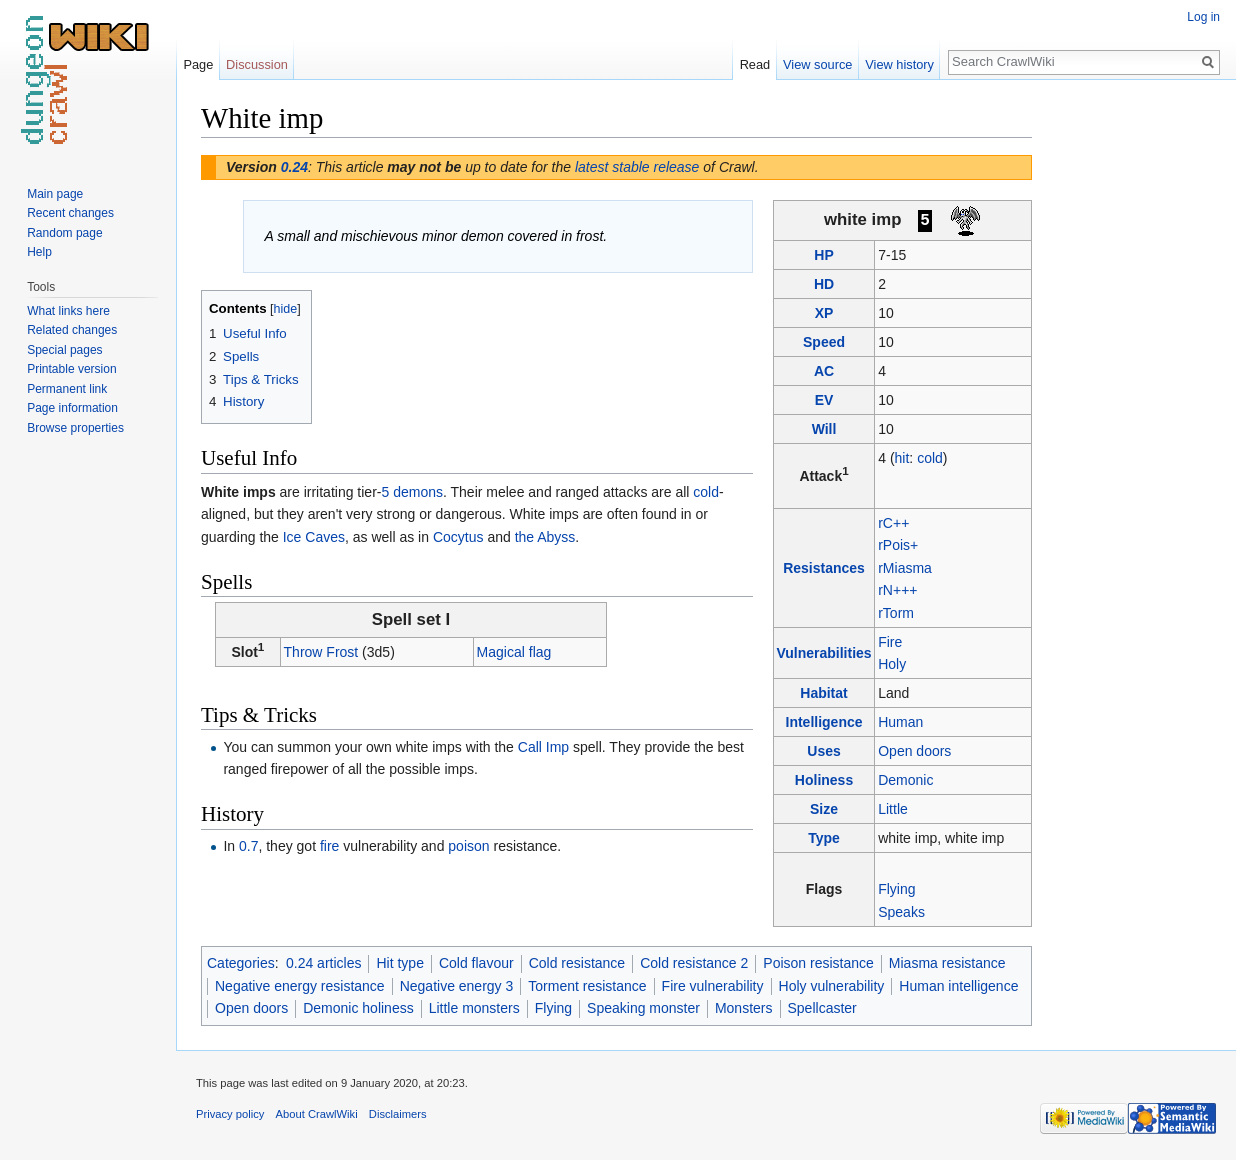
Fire (890, 642)
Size (824, 809)
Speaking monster (643, 1008)
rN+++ (897, 590)
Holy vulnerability (832, 986)
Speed (824, 342)
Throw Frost (321, 652)
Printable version (71, 369)
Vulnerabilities (823, 653)
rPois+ (898, 545)
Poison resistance (818, 963)
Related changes (72, 330)
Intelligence (824, 722)
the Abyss (545, 537)
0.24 (294, 167)
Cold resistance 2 (694, 963)
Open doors (914, 751)
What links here (68, 311)
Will (824, 429)
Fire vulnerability (713, 986)
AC (824, 371)
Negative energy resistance (300, 986)
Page (198, 64)
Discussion (257, 64)
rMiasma (905, 568)
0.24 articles (323, 963)
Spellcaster (822, 1008)
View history (899, 64)
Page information (72, 408)
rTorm (896, 613)
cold (930, 458)
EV (824, 400)
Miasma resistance (947, 963)
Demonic (905, 780)
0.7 (248, 846)
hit (902, 458)
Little (893, 809)
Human (900, 722)
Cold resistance (577, 963)
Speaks (901, 912)
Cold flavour (476, 963)
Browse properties (75, 428)
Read (755, 64)
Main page (55, 194)
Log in (1203, 17)
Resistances (824, 568)
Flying (896, 889)
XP (824, 313)
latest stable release (637, 167)
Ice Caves (314, 537)
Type (824, 838)
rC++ (893, 523)
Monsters (744, 1008)
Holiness (824, 780)
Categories (241, 963)
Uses (823, 751)
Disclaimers (398, 1114)
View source (817, 64)
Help (39, 252)
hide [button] (286, 309)
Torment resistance (587, 986)
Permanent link (67, 389)
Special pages (64, 350)
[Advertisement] (1132, 400)
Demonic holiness (358, 1008)
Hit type (399, 963)
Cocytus (458, 537)
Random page (64, 233)
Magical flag (514, 652)
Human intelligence (958, 986)
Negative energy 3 (457, 986)
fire (329, 846)
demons (418, 492)
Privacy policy (230, 1114)
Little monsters (474, 1008)
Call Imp (543, 747)
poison (468, 846)
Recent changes (70, 213)
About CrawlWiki (317, 1114)
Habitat (823, 693)
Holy (892, 664)
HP (823, 255)
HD (824, 284)
